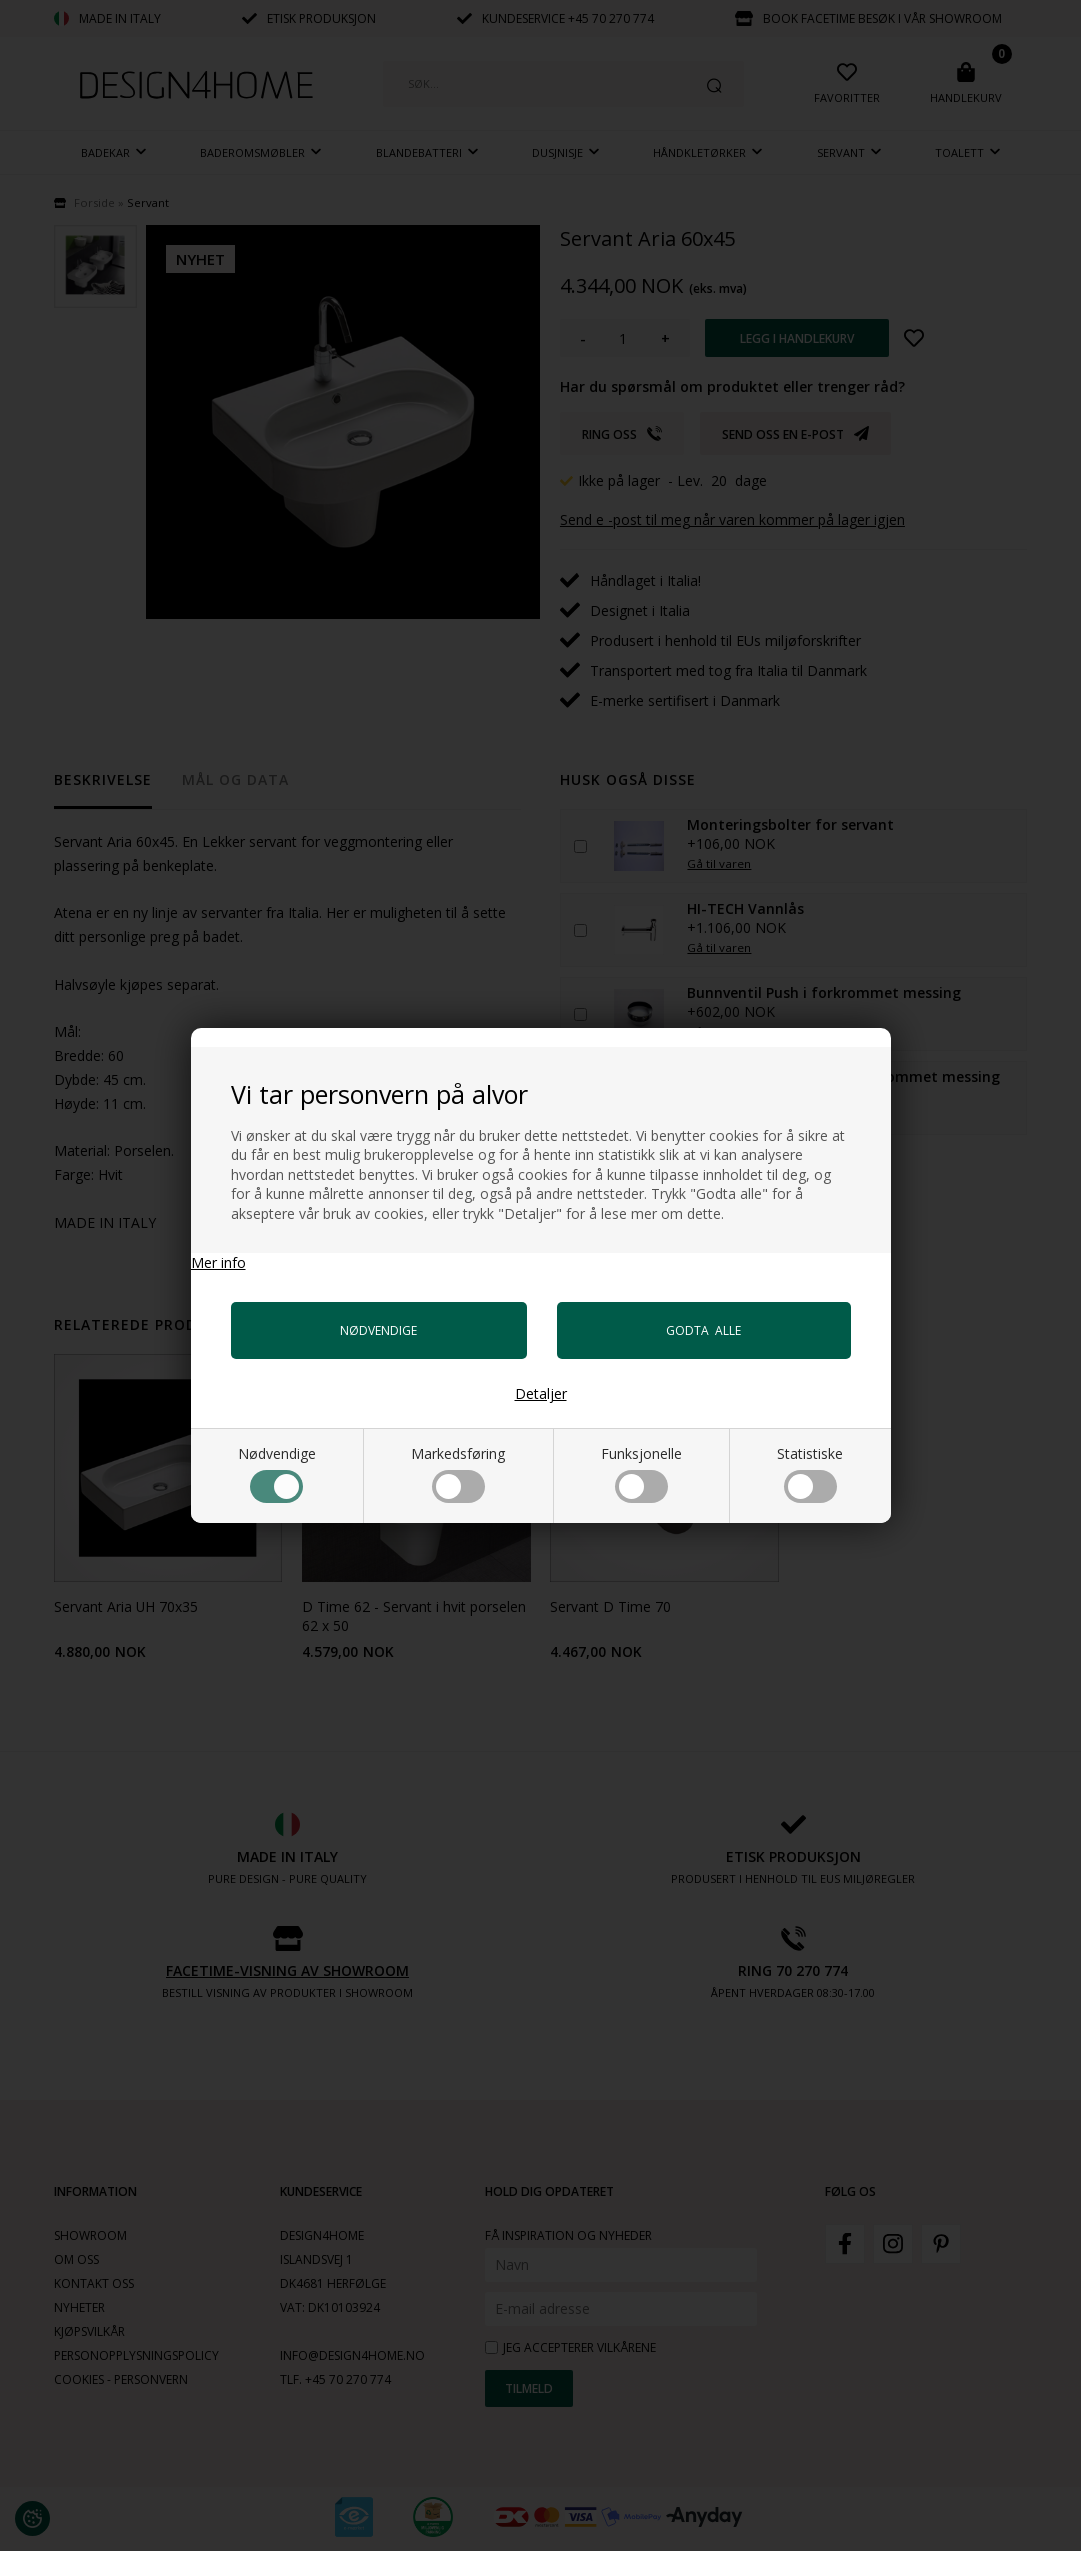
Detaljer (541, 1393)
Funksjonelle (641, 1473)
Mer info (218, 1262)
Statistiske (810, 1473)
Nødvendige (277, 1473)
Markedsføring (458, 1473)
